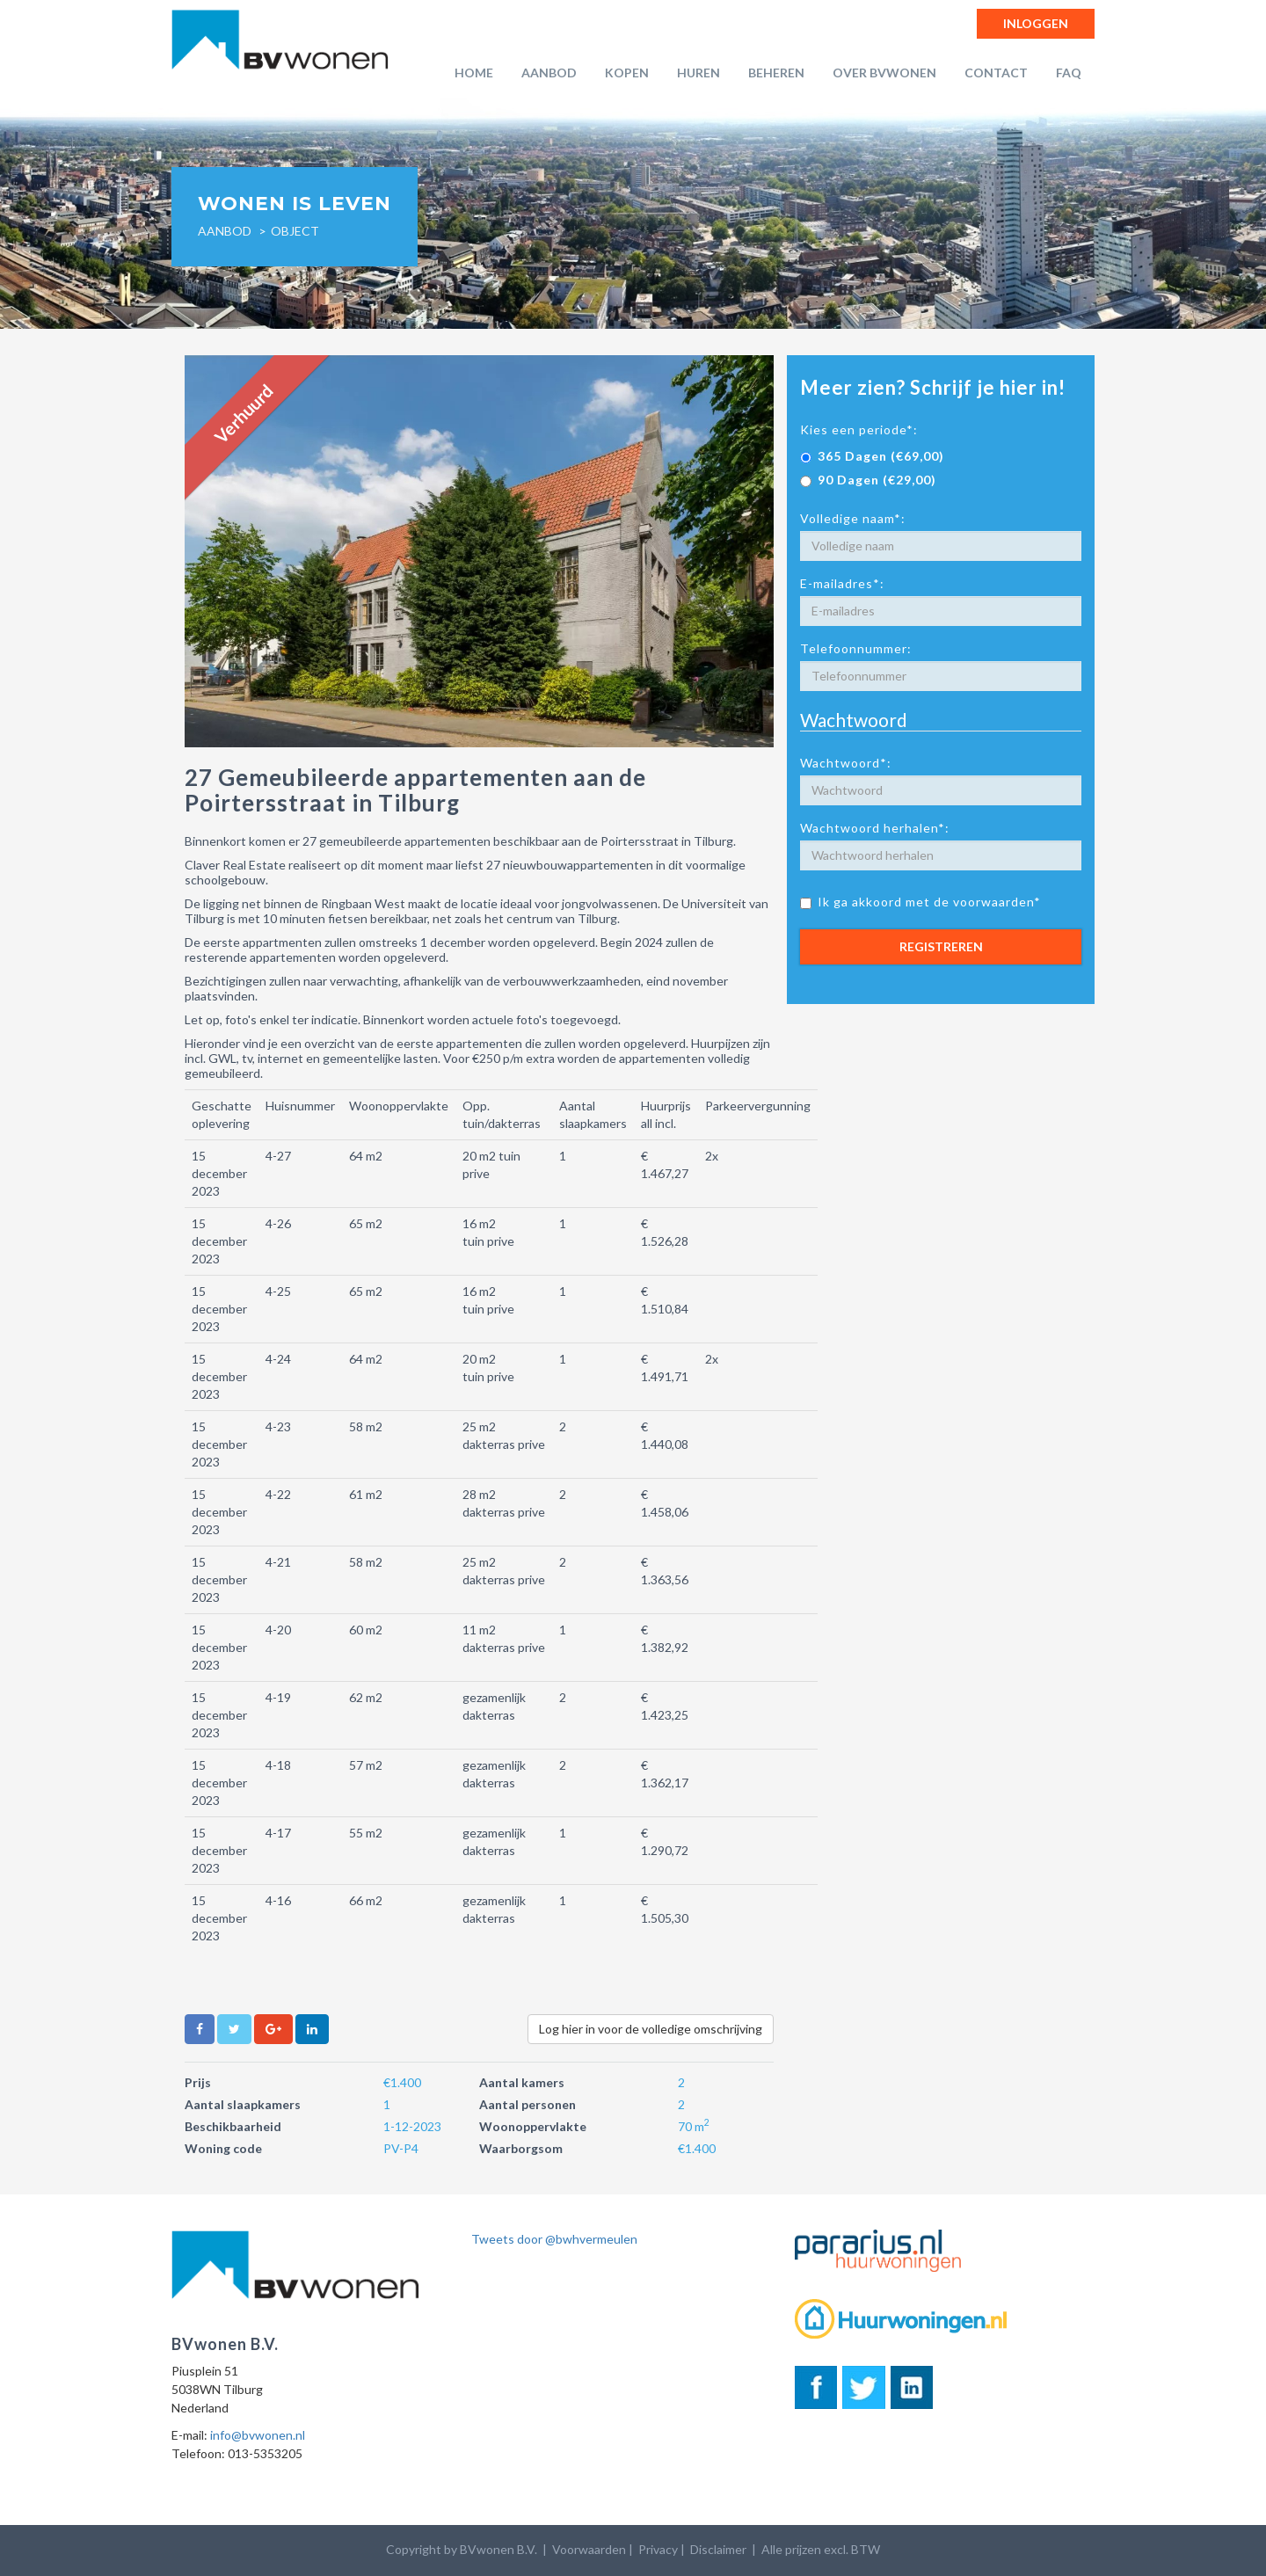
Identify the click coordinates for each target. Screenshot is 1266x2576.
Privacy (658, 2549)
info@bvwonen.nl (257, 2434)
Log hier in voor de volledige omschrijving (650, 2028)
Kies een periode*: (859, 429)
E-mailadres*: (842, 583)
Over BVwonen (884, 72)
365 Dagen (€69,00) (872, 455)
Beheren (776, 72)
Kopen (627, 72)
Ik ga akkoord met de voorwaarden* (920, 901)
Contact (996, 72)
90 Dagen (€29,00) (868, 479)
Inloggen (1035, 23)
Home (474, 72)
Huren (698, 72)
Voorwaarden (589, 2549)
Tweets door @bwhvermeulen (554, 2238)
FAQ (1068, 72)
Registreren (941, 946)
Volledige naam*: (853, 518)
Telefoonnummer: (856, 648)
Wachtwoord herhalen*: (875, 827)
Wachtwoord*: (845, 762)
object (295, 230)
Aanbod (549, 72)
